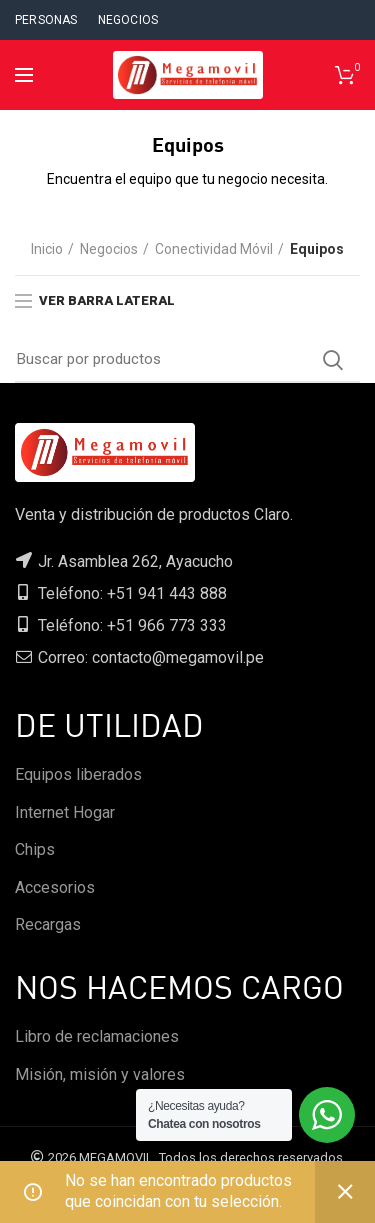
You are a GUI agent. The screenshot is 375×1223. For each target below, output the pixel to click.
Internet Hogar (65, 812)
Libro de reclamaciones (97, 1036)
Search (333, 360)
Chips (35, 849)
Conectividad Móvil (214, 249)
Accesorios (55, 887)
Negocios (109, 249)
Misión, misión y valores (100, 1074)
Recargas (48, 924)
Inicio (47, 249)
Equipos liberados (78, 774)
